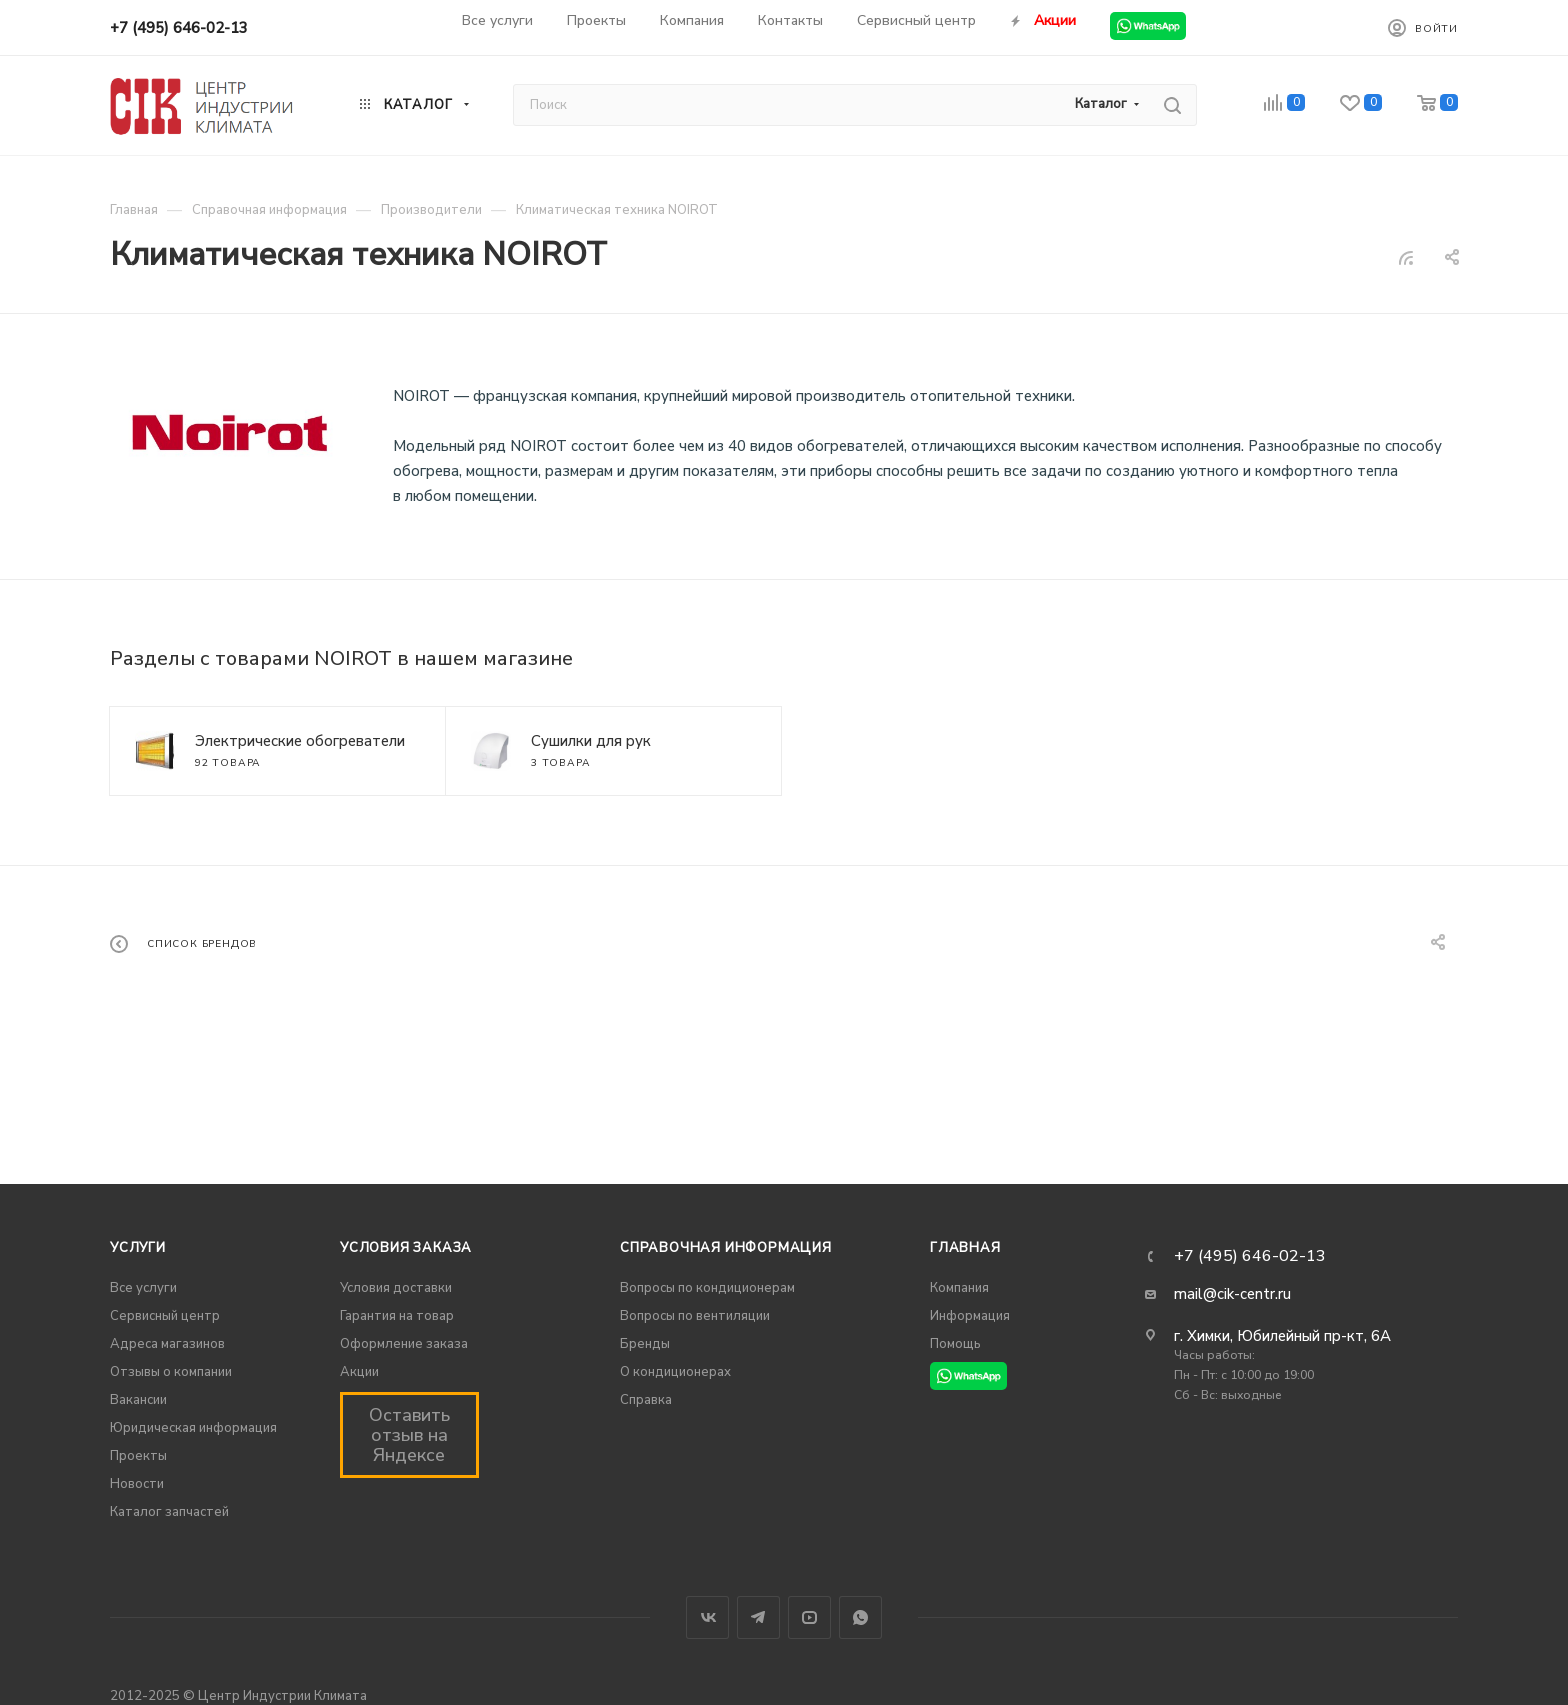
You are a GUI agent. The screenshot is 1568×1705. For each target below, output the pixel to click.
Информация (970, 1316)
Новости (137, 1484)
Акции (359, 1372)
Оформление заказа (404, 1344)
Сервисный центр (165, 1316)
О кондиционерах (675, 1372)
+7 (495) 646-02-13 (179, 28)
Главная (965, 1248)
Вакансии (138, 1400)
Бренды (645, 1344)
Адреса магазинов (167, 1344)
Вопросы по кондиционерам (707, 1288)
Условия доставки (396, 1288)
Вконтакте (707, 1617)
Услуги (138, 1248)
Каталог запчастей (169, 1512)
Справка (646, 1400)
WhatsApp (860, 1617)
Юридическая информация (193, 1428)
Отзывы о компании (171, 1372)
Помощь (955, 1344)
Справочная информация (726, 1248)
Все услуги (143, 1288)
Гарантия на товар (397, 1316)
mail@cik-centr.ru (1232, 1294)
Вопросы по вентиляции (695, 1316)
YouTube (809, 1617)
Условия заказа (406, 1248)
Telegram (758, 1617)
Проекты (138, 1456)
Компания (959, 1288)
